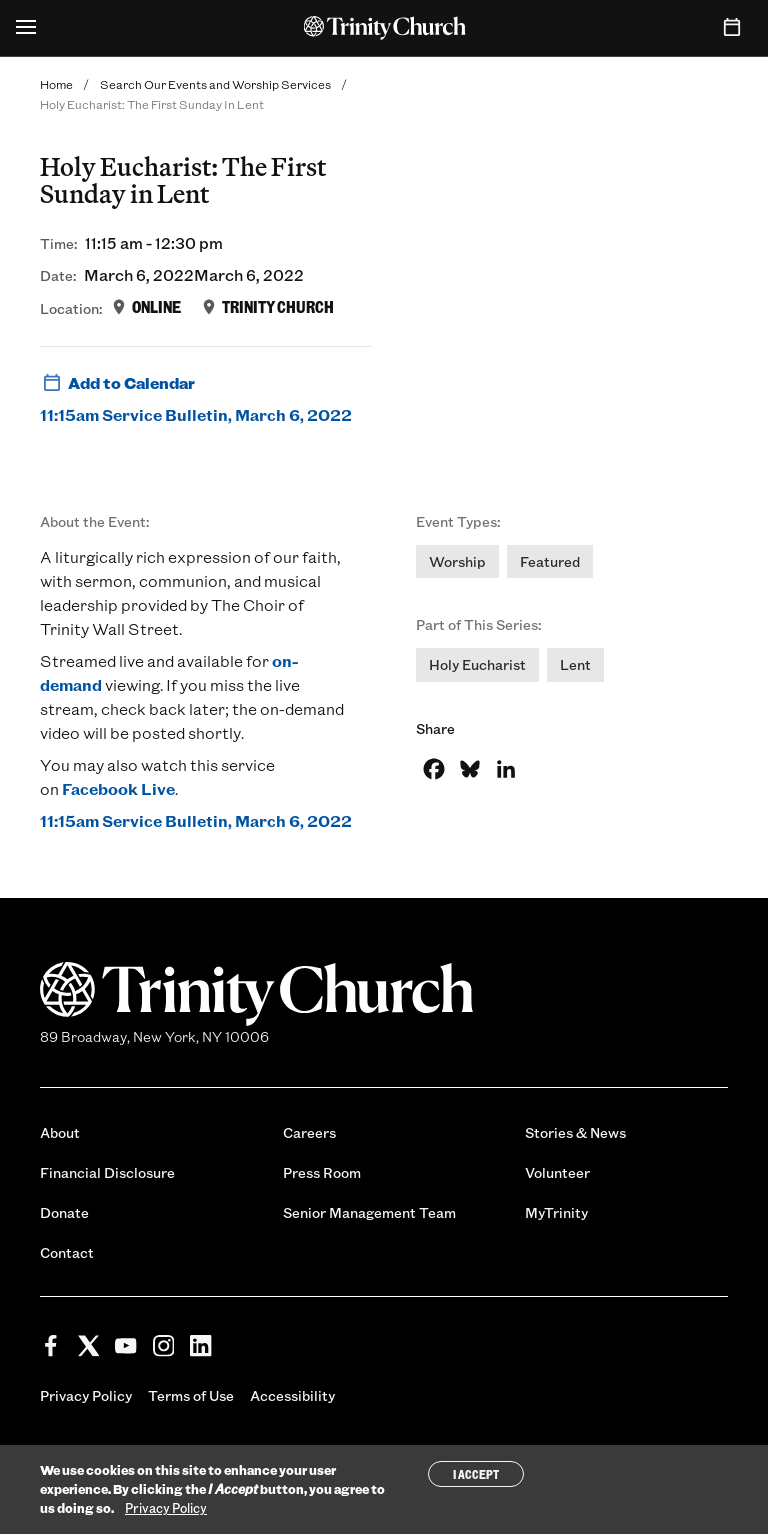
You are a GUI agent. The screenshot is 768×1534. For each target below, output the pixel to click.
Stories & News (575, 1132)
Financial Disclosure (107, 1172)
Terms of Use (191, 1395)
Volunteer (557, 1172)
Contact (67, 1252)
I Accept (476, 1474)
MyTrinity (556, 1212)
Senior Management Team (369, 1212)
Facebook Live (118, 788)
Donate (64, 1212)
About (60, 1132)
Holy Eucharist (477, 664)
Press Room (322, 1172)
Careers (309, 1132)
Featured (550, 561)
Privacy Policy (86, 1395)
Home (56, 84)
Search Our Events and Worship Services (215, 84)
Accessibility (292, 1395)
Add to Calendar (117, 383)
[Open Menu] (26, 28)
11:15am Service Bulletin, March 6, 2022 (196, 414)
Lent (575, 664)
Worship (457, 561)
